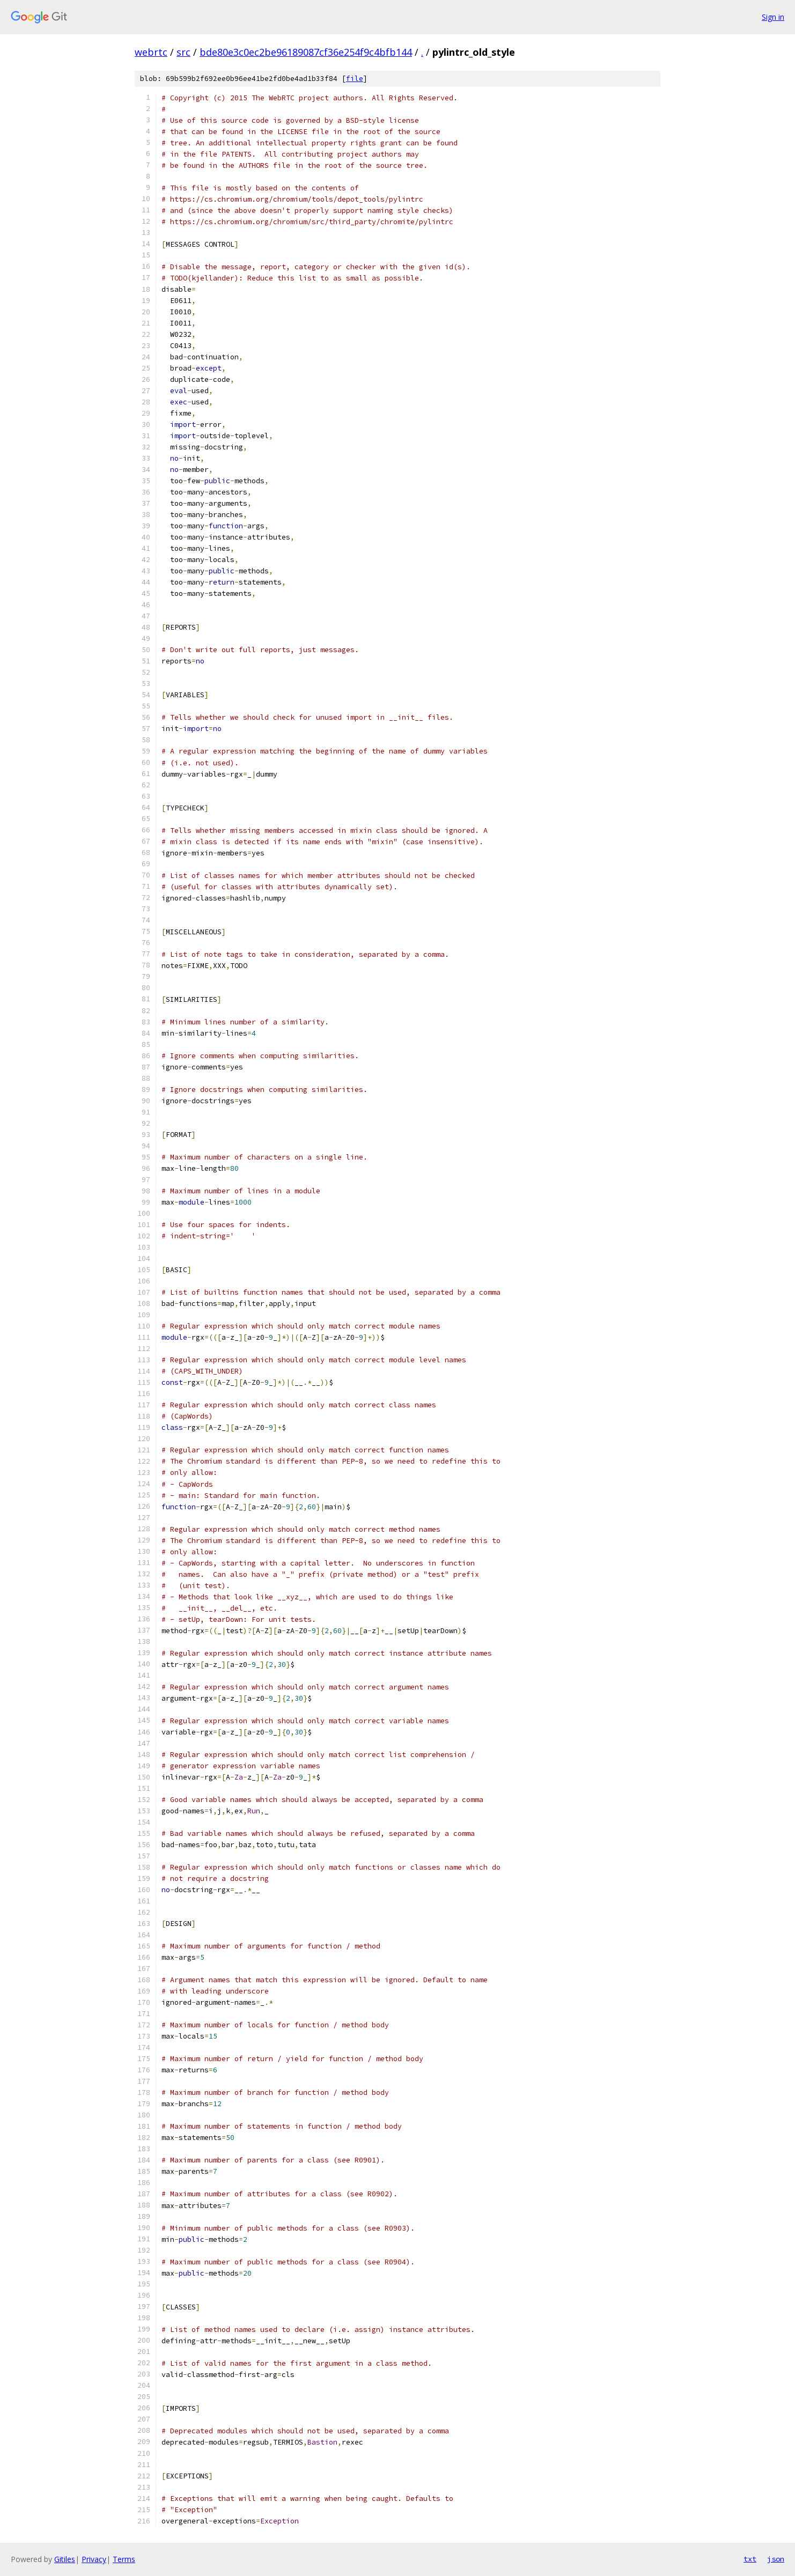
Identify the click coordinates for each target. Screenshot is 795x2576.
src (183, 52)
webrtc (151, 52)
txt (750, 2559)
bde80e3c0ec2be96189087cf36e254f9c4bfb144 (306, 52)
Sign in (773, 17)
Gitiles (64, 2559)
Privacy (94, 2559)
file (354, 78)
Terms (124, 2559)
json (775, 2559)
